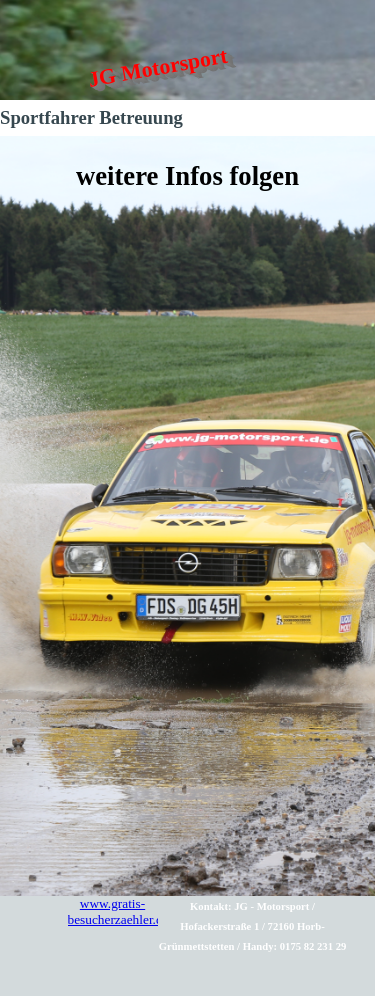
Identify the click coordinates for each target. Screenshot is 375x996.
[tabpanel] (187, 516)
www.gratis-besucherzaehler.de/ (120, 911)
